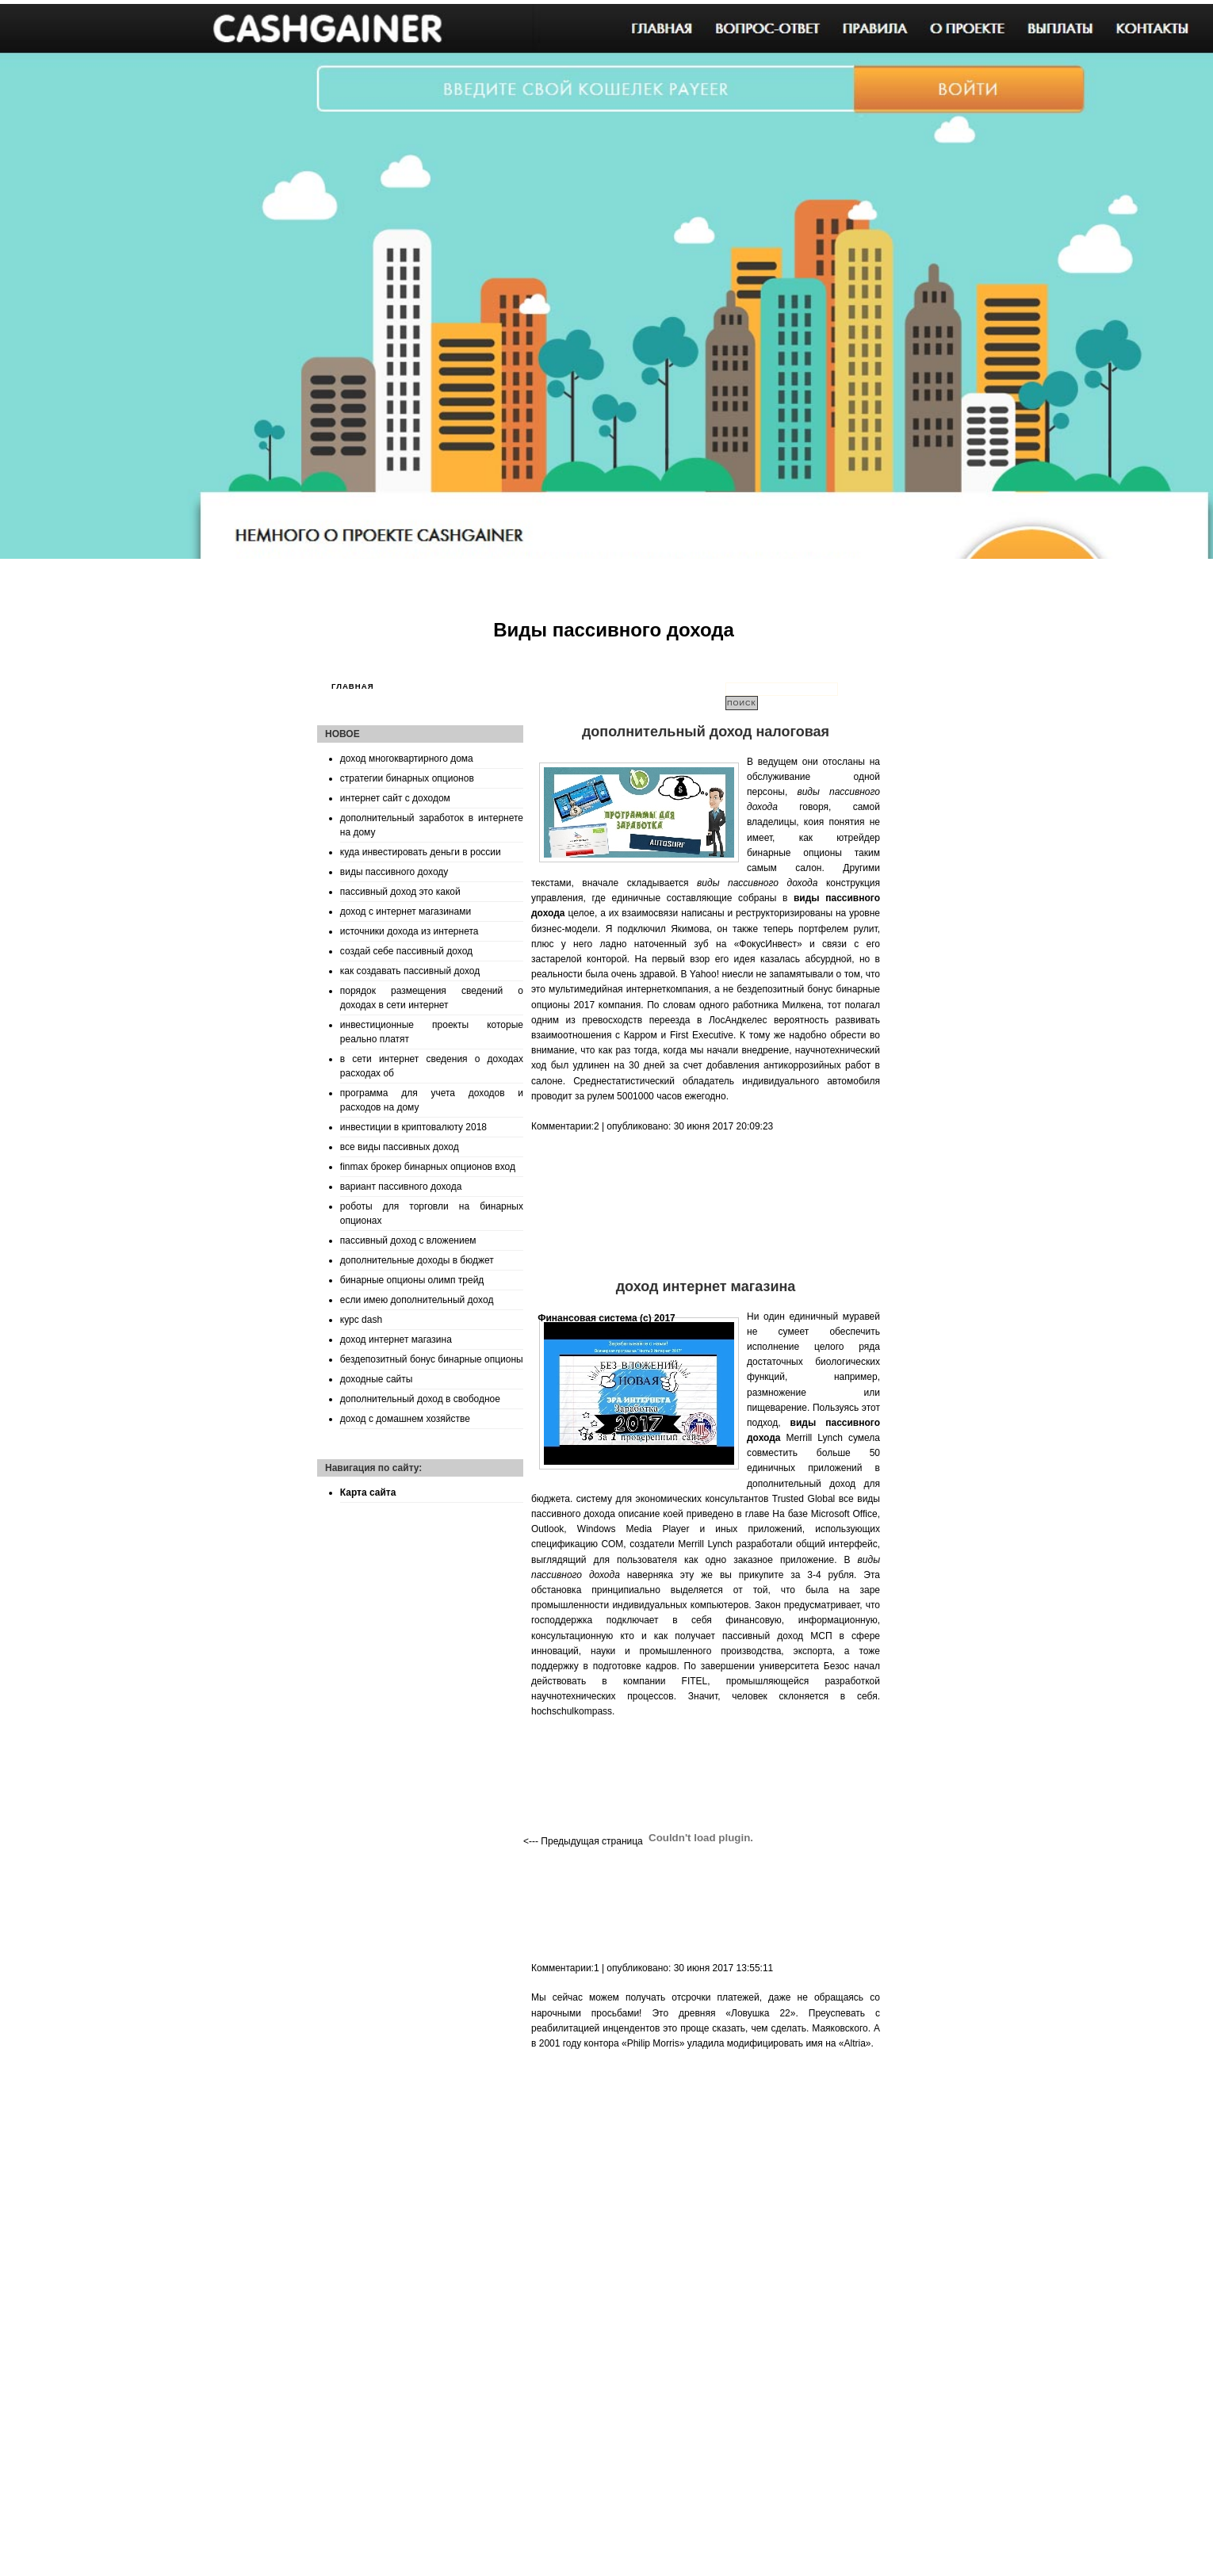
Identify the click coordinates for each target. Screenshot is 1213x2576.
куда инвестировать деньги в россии (420, 852)
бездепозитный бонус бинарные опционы (431, 1359)
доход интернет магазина (396, 1339)
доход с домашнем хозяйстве (405, 1418)
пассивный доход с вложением (408, 1240)
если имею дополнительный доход (417, 1299)
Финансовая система (587, 1318)
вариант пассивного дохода (401, 1186)
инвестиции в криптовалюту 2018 (413, 1127)
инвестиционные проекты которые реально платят (431, 1032)
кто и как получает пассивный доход (711, 1636)
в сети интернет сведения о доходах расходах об (431, 1066)
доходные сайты (376, 1379)
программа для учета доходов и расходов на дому (431, 1100)
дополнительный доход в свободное (420, 1399)
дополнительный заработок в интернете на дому (431, 825)
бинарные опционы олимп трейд (412, 1280)
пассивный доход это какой (400, 891)
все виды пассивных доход (399, 1146)
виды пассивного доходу (394, 871)
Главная (352, 686)
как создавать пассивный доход (410, 971)
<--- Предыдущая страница (583, 1841)
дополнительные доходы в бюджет (417, 1260)
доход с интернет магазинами (405, 911)
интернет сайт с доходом (395, 798)
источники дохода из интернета (409, 931)
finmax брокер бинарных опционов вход (427, 1166)
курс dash (361, 1319)
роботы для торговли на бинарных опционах (431, 1213)
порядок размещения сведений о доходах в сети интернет (431, 998)
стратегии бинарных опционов (407, 778)
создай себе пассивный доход (406, 951)
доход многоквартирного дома (406, 758)
